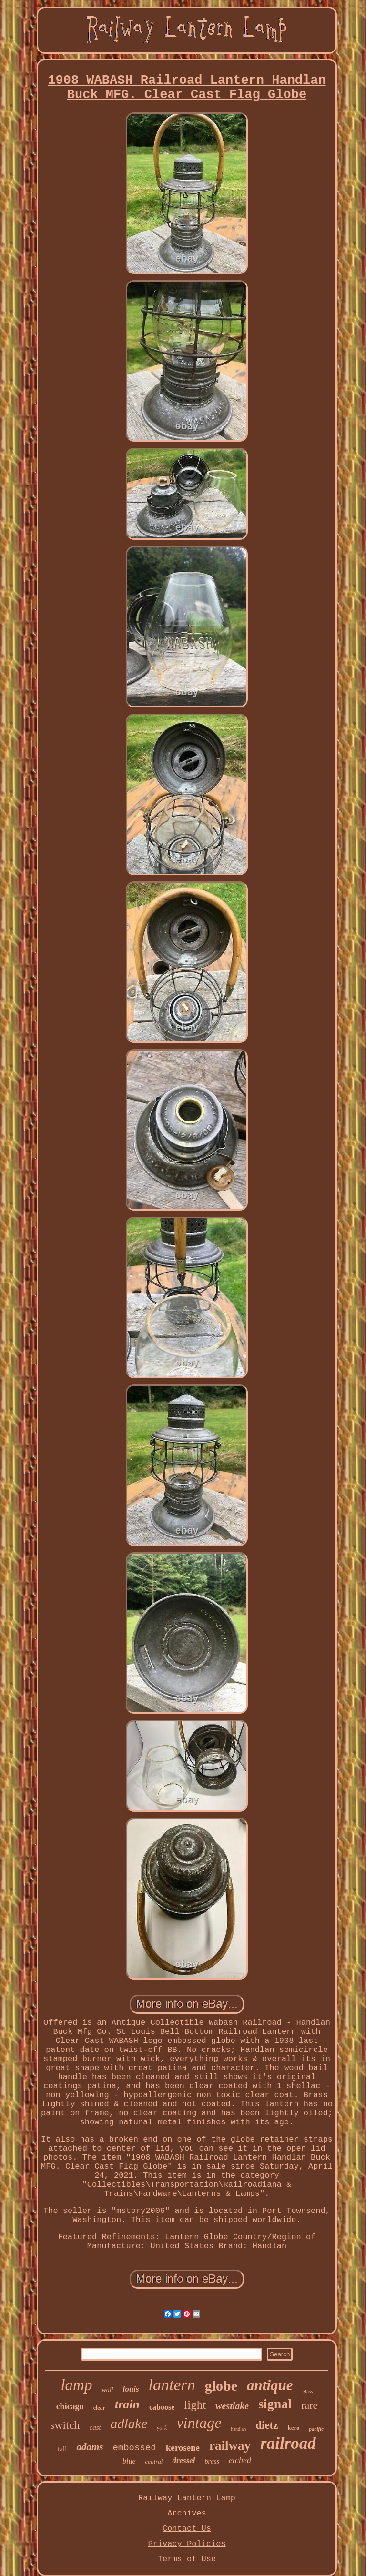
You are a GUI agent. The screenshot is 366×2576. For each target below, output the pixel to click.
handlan (238, 2429)
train (127, 2404)
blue (129, 2461)
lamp (76, 2385)
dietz (266, 2425)
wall (107, 2390)
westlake (232, 2406)
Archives (186, 2513)
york (162, 2427)
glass (308, 2391)
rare (309, 2405)
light (195, 2404)
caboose (161, 2407)
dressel (183, 2460)
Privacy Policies (186, 2543)
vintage (198, 2422)
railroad (288, 2443)
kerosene (183, 2448)
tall (62, 2449)
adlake (129, 2423)
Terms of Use (187, 2559)
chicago (70, 2406)
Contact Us (187, 2528)
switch (65, 2425)
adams (89, 2447)
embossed (134, 2448)
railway (230, 2445)
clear (99, 2407)
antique (270, 2385)
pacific (316, 2429)
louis (131, 2389)
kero (293, 2427)
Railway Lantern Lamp (186, 2498)
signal (275, 2403)
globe (221, 2386)
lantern (172, 2385)
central (154, 2461)
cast (95, 2427)
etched (240, 2460)
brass (212, 2461)
